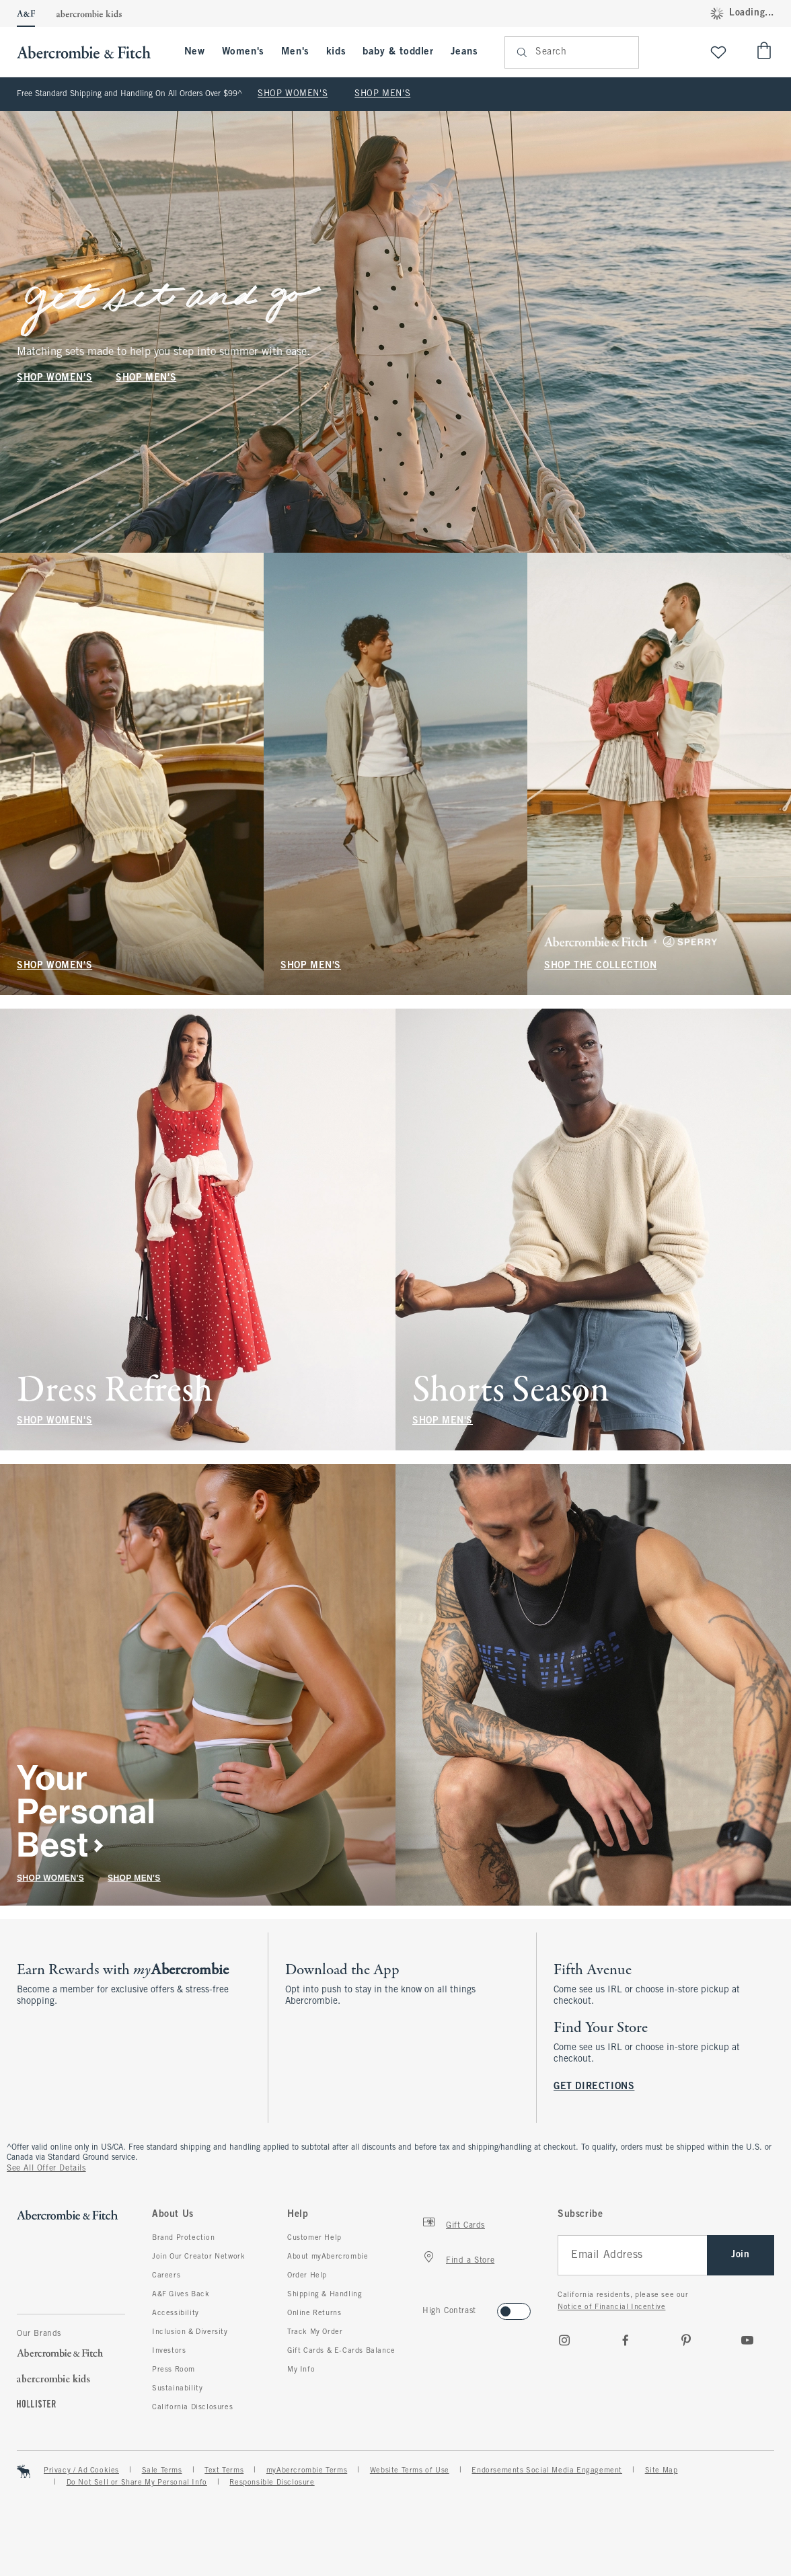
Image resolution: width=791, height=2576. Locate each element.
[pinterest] (686, 2340)
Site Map (661, 2470)
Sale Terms (162, 2470)
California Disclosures (192, 2407)
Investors (169, 2350)
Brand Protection (183, 2237)
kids (336, 51)
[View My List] (718, 52)
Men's (295, 51)
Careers (166, 2275)
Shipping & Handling (324, 2294)
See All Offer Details (46, 2168)
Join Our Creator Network (198, 2256)
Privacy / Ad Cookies (81, 2470)
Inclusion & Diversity (190, 2332)
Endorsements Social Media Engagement (547, 2470)
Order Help (307, 2275)
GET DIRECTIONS (594, 2086)
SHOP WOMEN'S (293, 94)
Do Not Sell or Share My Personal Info (137, 2482)
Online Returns (314, 2313)
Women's (243, 51)
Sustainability (177, 2388)
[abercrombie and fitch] (90, 52)
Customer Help (314, 2237)
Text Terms (223, 2470)
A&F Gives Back (180, 2294)
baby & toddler (398, 51)
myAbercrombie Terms (306, 2470)
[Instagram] (564, 2340)
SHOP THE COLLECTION (600, 966)
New (194, 51)
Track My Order (314, 2332)
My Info (301, 2369)
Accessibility (175, 2313)
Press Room (173, 2369)
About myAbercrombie (327, 2256)
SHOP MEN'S (382, 94)
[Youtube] (747, 2340)
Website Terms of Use (409, 2470)
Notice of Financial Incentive (611, 2307)
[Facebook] (625, 2340)
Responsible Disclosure (271, 2482)
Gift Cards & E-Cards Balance (341, 2350)
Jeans (464, 51)
